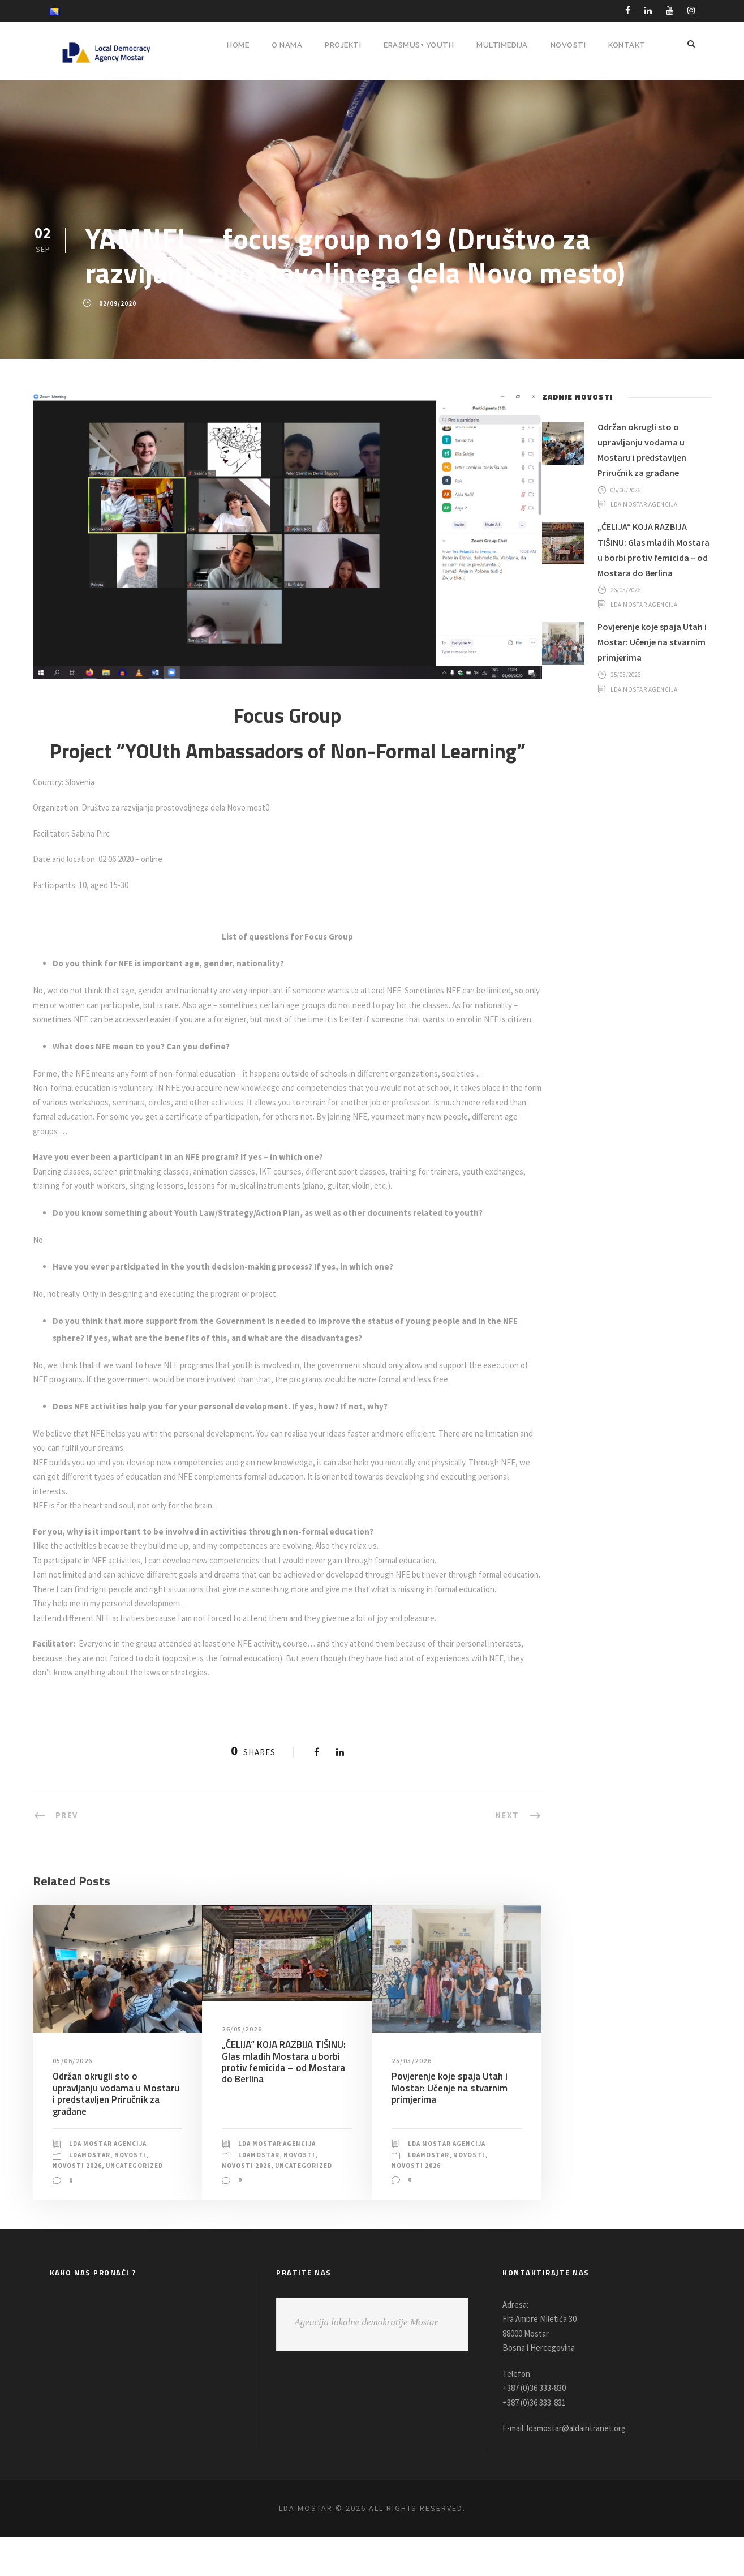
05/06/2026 (74, 2090)
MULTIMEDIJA (501, 45)
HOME (229, 45)
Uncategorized (83, 2204)
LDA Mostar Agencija (111, 2172)
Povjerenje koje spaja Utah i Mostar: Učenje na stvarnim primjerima (448, 2117)
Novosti (134, 2183)
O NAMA (279, 45)
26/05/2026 (243, 2057)
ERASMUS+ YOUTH (416, 45)
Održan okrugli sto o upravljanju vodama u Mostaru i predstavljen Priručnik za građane (117, 2122)
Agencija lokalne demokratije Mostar (366, 2361)
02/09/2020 (117, 303)
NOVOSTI (567, 45)
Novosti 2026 (78, 2194)
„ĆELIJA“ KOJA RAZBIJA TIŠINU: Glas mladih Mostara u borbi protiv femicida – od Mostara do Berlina (284, 2090)
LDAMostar (91, 2183)
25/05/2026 (413, 2090)
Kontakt (626, 45)
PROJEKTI (337, 45)
